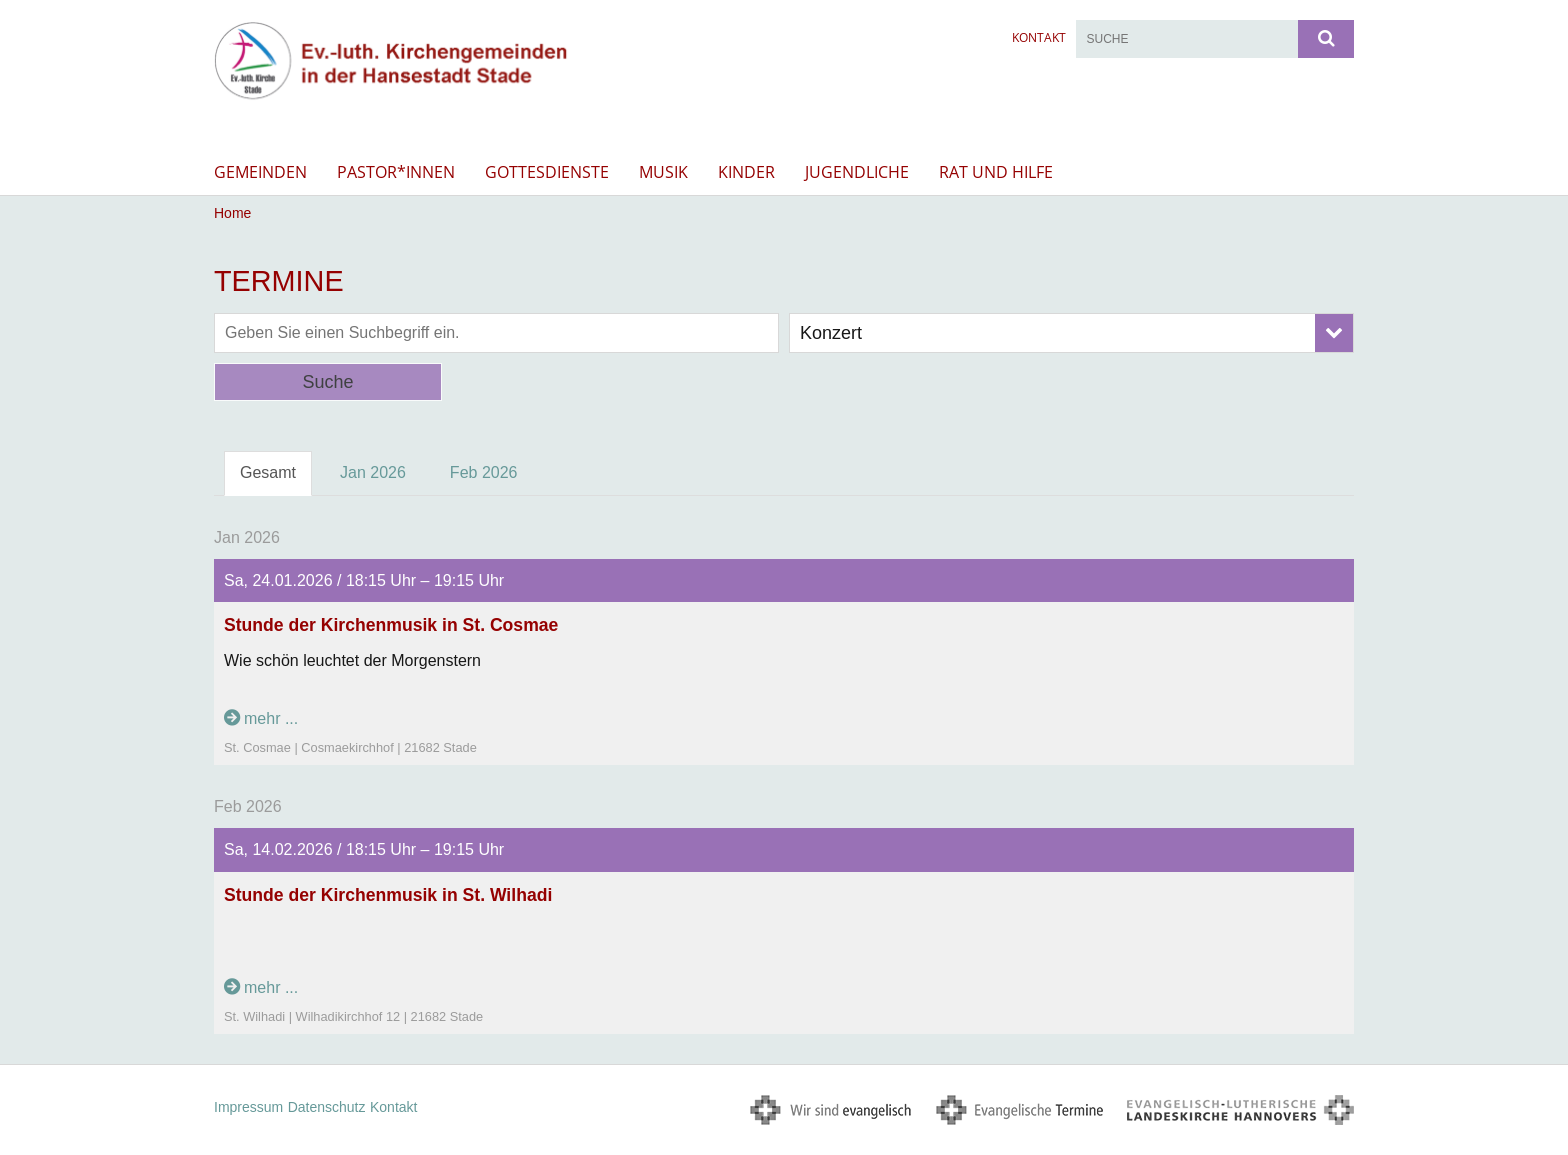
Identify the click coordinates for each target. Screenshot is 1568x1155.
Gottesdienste (547, 172)
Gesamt (268, 472)
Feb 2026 (484, 472)
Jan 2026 (373, 472)
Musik (663, 172)
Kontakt (1039, 37)
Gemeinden (260, 172)
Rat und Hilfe (996, 172)
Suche (327, 382)
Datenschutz (327, 1107)
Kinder (746, 172)
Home (232, 213)
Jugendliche (857, 172)
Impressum (248, 1107)
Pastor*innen (396, 172)
